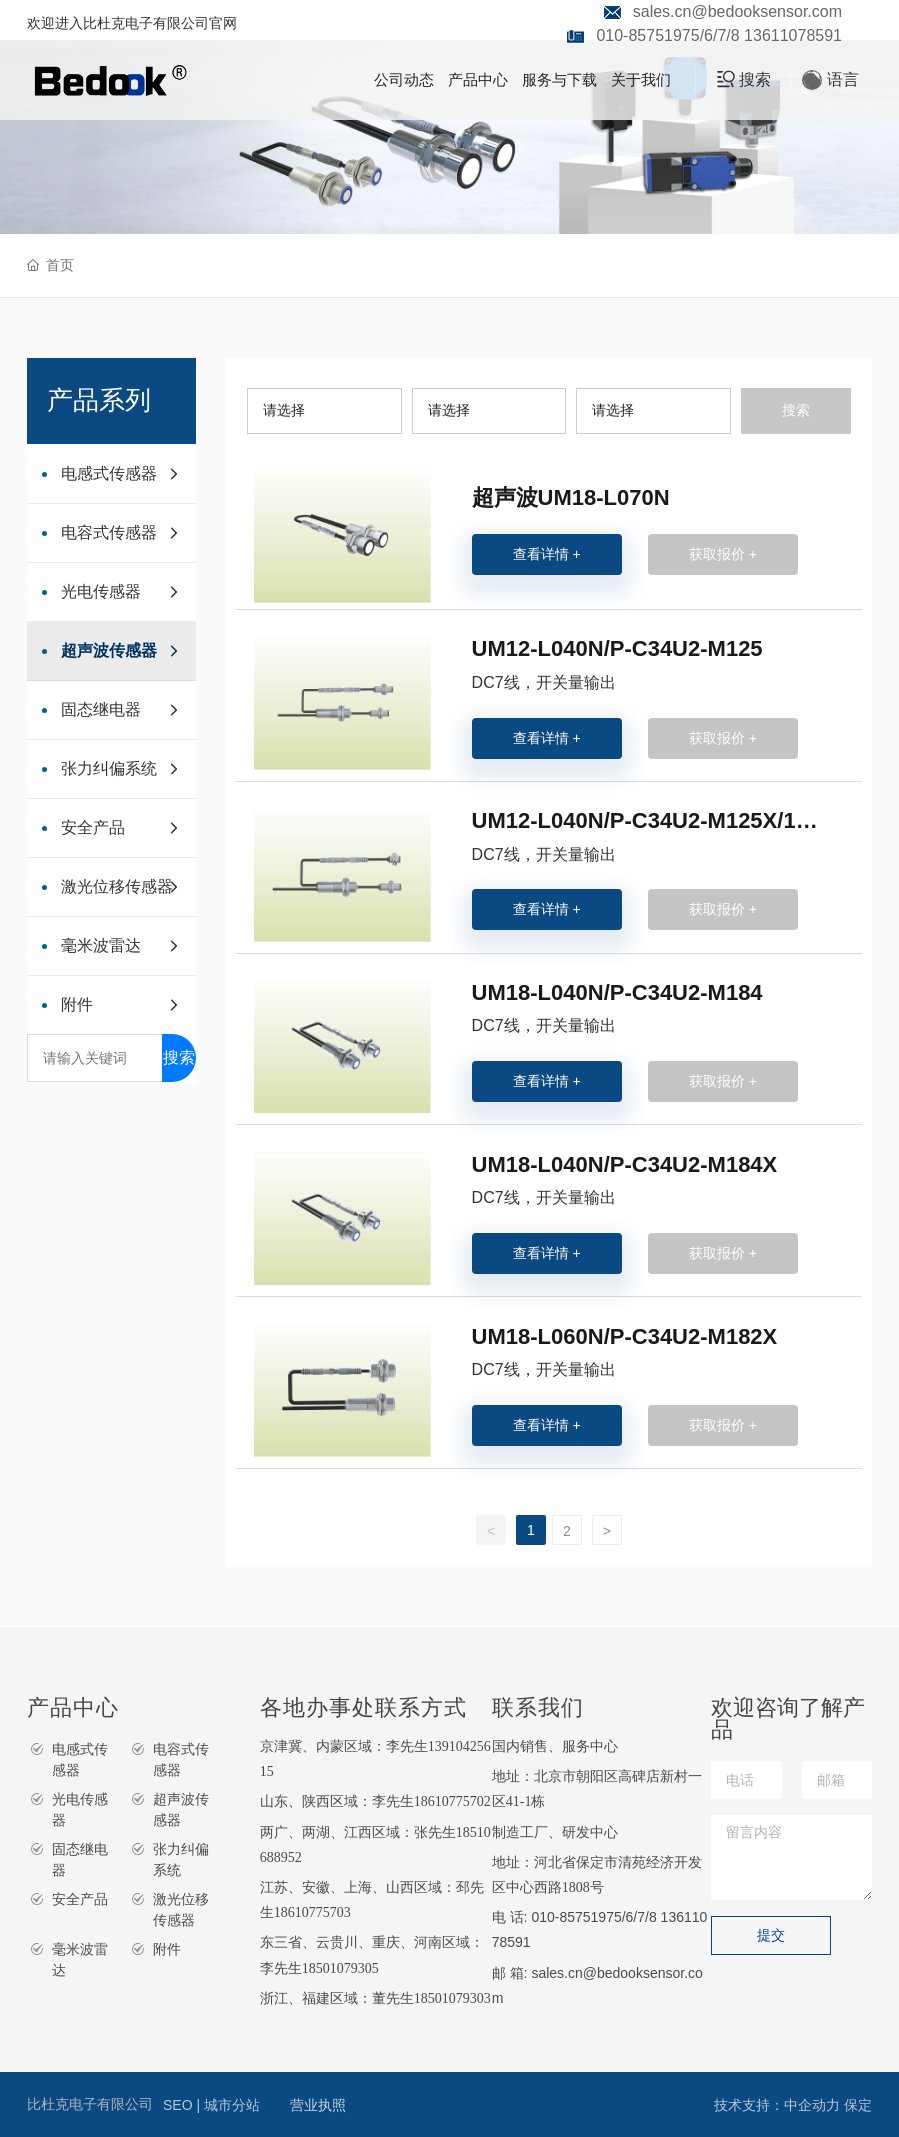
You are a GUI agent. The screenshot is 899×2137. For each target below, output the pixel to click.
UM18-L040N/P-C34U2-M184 (617, 992)
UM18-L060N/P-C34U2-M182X (625, 1336)
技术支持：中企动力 (777, 2105)
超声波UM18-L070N (571, 497)
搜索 (179, 1057)
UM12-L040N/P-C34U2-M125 (617, 648)
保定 (858, 2105)
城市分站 (232, 2105)
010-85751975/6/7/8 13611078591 (719, 35)
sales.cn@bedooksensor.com (737, 11)
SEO (179, 2105)
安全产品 (80, 1899)
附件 (167, 1949)
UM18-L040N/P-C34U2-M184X (625, 1164)
